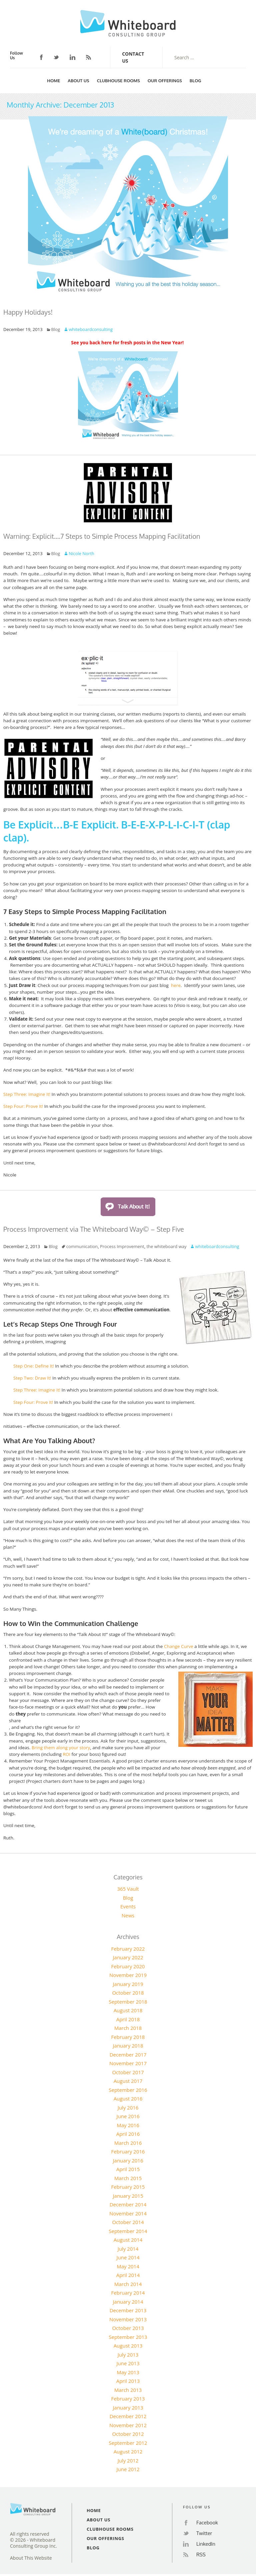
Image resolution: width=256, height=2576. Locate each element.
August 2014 (128, 2239)
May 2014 (128, 2266)
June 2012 (127, 2469)
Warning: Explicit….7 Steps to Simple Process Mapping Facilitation (101, 536)
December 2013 (128, 2310)
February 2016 (128, 2151)
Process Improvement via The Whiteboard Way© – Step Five (93, 1229)
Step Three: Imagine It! (26, 1094)
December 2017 (128, 2054)
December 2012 (128, 2416)
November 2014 (128, 2213)
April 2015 (128, 2169)
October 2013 (128, 2328)
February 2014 (128, 2292)
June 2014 (127, 2257)
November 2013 (128, 2319)
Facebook (41, 57)
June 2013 (127, 2363)
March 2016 (128, 2142)
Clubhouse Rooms (118, 80)
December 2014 (128, 2204)
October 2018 (128, 1992)
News (128, 1915)
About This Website (31, 2558)
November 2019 (128, 1975)
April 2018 (128, 2019)
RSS (88, 57)
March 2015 (128, 2178)
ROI (67, 1754)
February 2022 (128, 1948)
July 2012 (128, 2460)
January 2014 (128, 2301)
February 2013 (128, 2398)
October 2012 (128, 2433)
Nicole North (81, 553)
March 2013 (128, 2390)
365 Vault (128, 1888)
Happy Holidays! (28, 312)
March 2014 (128, 2284)
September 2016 (128, 2090)
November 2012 (128, 2425)
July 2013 (128, 2354)
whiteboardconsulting (91, 329)
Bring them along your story (61, 1748)
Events (128, 1906)
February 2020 (128, 1966)
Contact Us (133, 57)
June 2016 (127, 2116)
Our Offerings (165, 80)
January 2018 (128, 2045)
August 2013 (128, 2345)
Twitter (56, 57)
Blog (195, 80)
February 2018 (128, 2037)
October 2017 (128, 2072)
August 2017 (128, 2081)
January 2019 (128, 1984)
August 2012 (128, 2451)
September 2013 (128, 2337)
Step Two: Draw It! (32, 1378)
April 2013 (128, 2381)
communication (82, 1246)
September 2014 (128, 2231)
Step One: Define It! (33, 1366)
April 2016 (128, 2133)
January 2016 (128, 2160)
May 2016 (128, 2125)
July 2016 (128, 2107)
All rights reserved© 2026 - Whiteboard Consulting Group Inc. (33, 2540)
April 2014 (128, 2275)
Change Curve (178, 1646)
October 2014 (128, 2222)
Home (53, 80)
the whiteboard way (166, 1246)
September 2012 (128, 2442)
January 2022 (128, 1957)
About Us (78, 80)
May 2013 (128, 2372)
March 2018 (128, 2028)
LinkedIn (72, 57)
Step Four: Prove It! (23, 1106)
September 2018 (128, 2001)
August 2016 (128, 2098)
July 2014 (128, 2248)
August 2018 (128, 2010)
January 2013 (128, 2407)
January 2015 (128, 2195)
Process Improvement (122, 1246)
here (175, 985)
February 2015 (128, 2186)
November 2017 (128, 2063)
